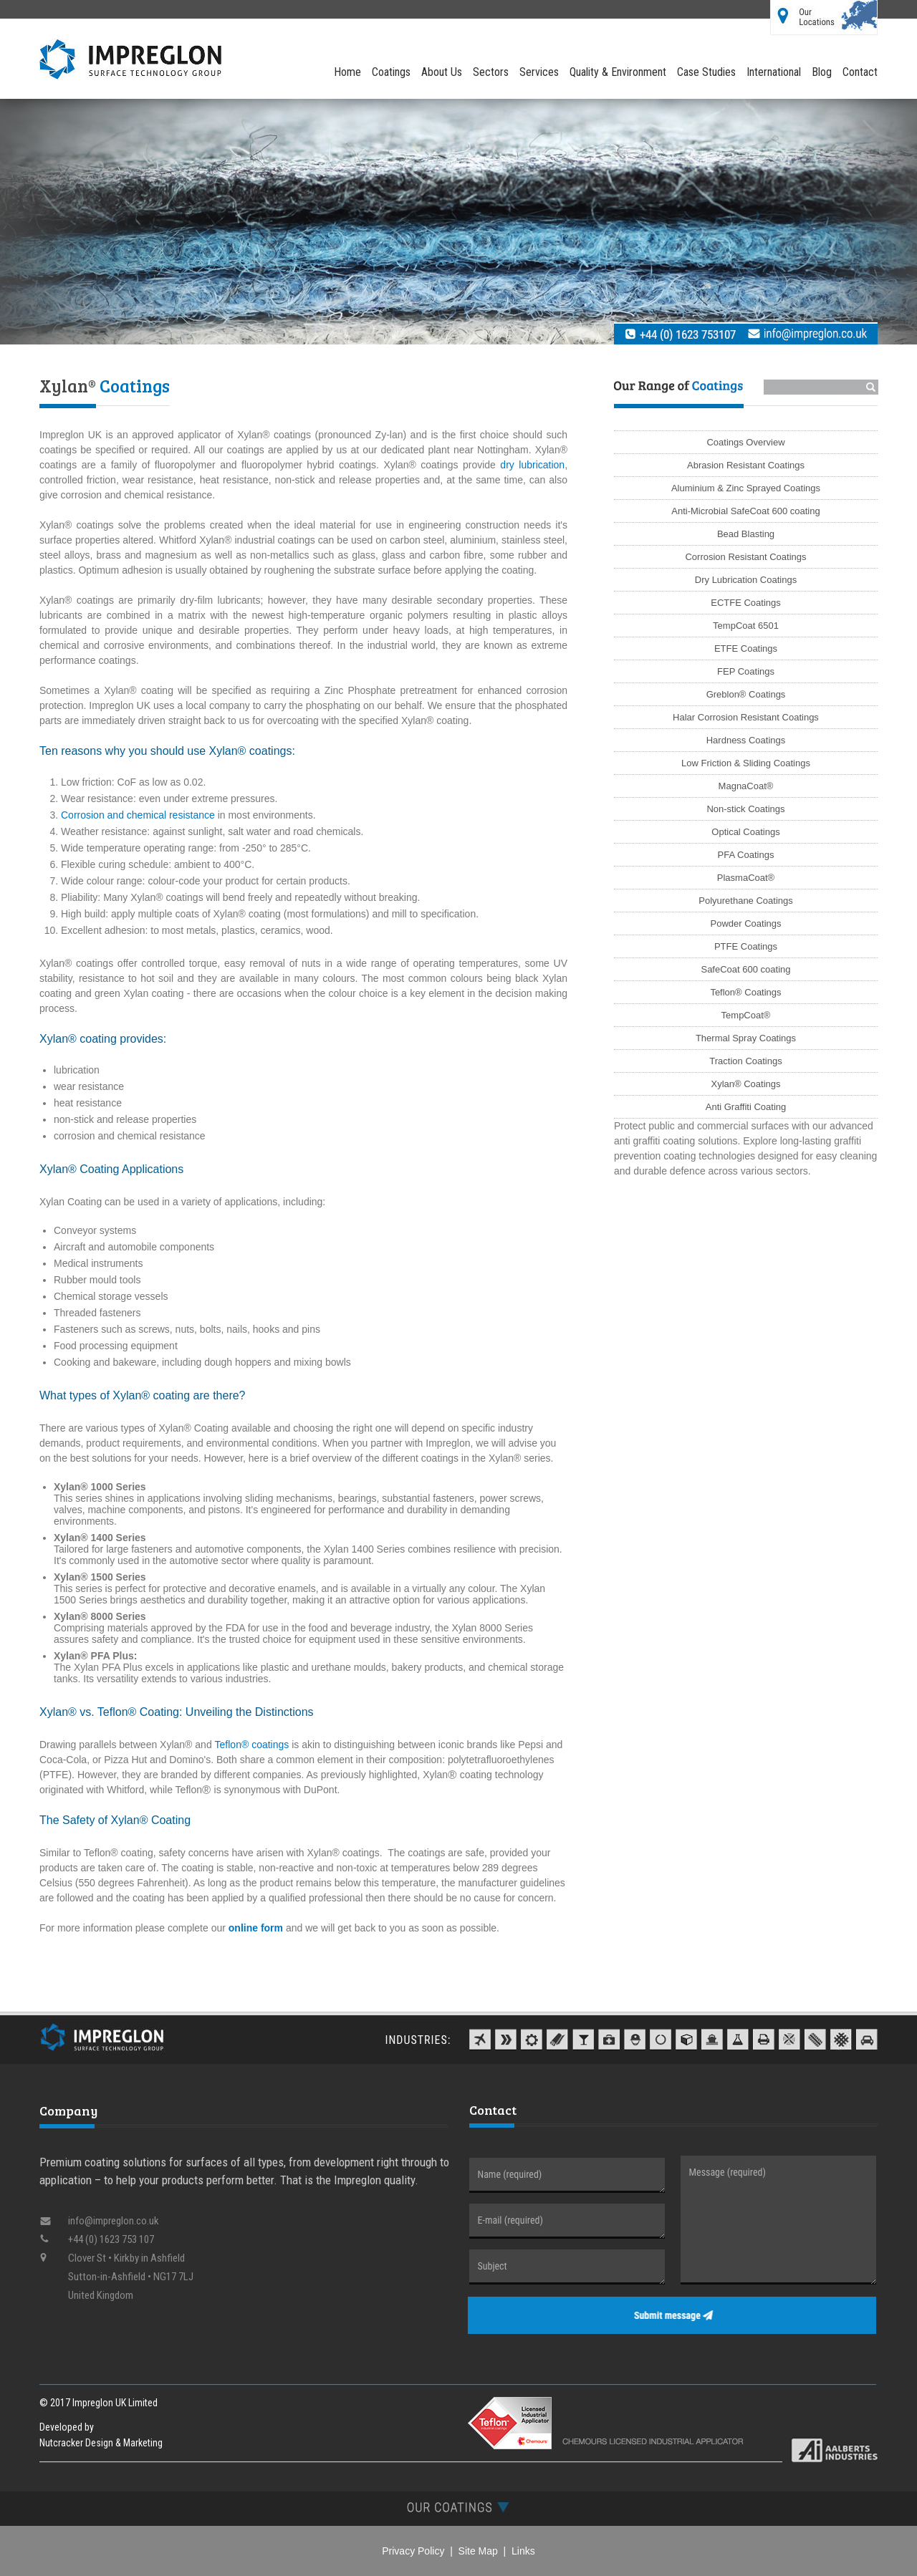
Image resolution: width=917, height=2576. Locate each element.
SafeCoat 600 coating (745, 969)
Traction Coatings (745, 1061)
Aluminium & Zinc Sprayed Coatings (745, 488)
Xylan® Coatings (745, 1084)
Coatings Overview (745, 442)
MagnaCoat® (746, 786)
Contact (860, 72)
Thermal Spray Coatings (746, 1038)
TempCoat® (746, 1015)
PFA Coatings (746, 854)
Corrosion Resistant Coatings (745, 556)
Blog (822, 72)
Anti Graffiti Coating (746, 1106)
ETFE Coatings (745, 648)
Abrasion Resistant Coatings (746, 465)
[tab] (458, 2506)
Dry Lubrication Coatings (746, 579)
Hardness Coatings (746, 740)
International (773, 72)
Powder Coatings (746, 923)
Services (539, 72)
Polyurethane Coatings (745, 900)
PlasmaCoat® (745, 877)
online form (256, 1928)
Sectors (491, 72)
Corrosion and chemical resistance (138, 815)
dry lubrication (532, 465)
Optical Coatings (745, 831)
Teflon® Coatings (745, 992)
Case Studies (706, 72)
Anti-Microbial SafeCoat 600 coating (745, 511)
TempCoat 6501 (746, 625)
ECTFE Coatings (746, 602)
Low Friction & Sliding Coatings (745, 763)
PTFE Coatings (745, 946)
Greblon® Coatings (746, 694)
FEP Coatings (745, 671)
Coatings (391, 72)
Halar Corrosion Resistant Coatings (746, 717)
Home (347, 72)
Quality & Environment (618, 72)
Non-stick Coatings (745, 809)
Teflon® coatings (252, 1744)
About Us (441, 72)
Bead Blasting (745, 534)
